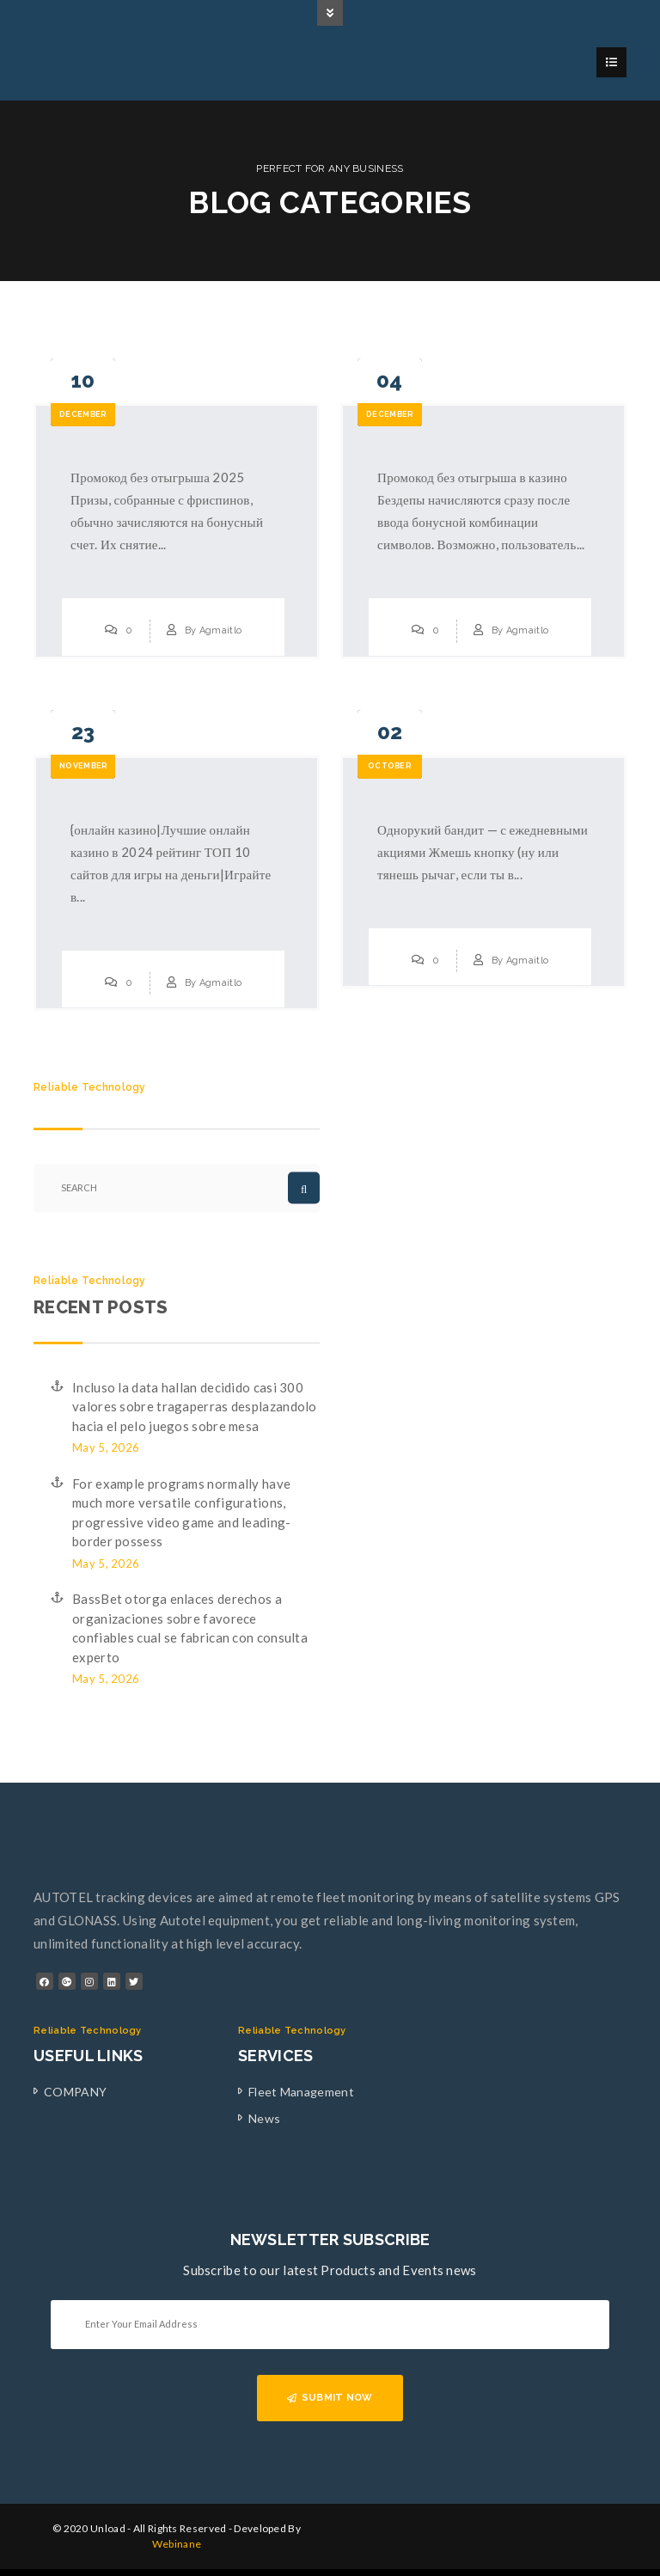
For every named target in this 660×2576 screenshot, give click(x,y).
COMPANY (75, 2091)
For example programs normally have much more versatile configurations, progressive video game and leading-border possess (181, 1513)
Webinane (176, 2543)
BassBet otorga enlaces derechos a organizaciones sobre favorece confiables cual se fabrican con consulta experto (190, 1628)
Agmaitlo (220, 630)
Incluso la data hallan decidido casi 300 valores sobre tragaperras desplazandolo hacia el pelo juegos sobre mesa (194, 1407)
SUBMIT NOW (329, 2397)
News (264, 2118)
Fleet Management (301, 2091)
